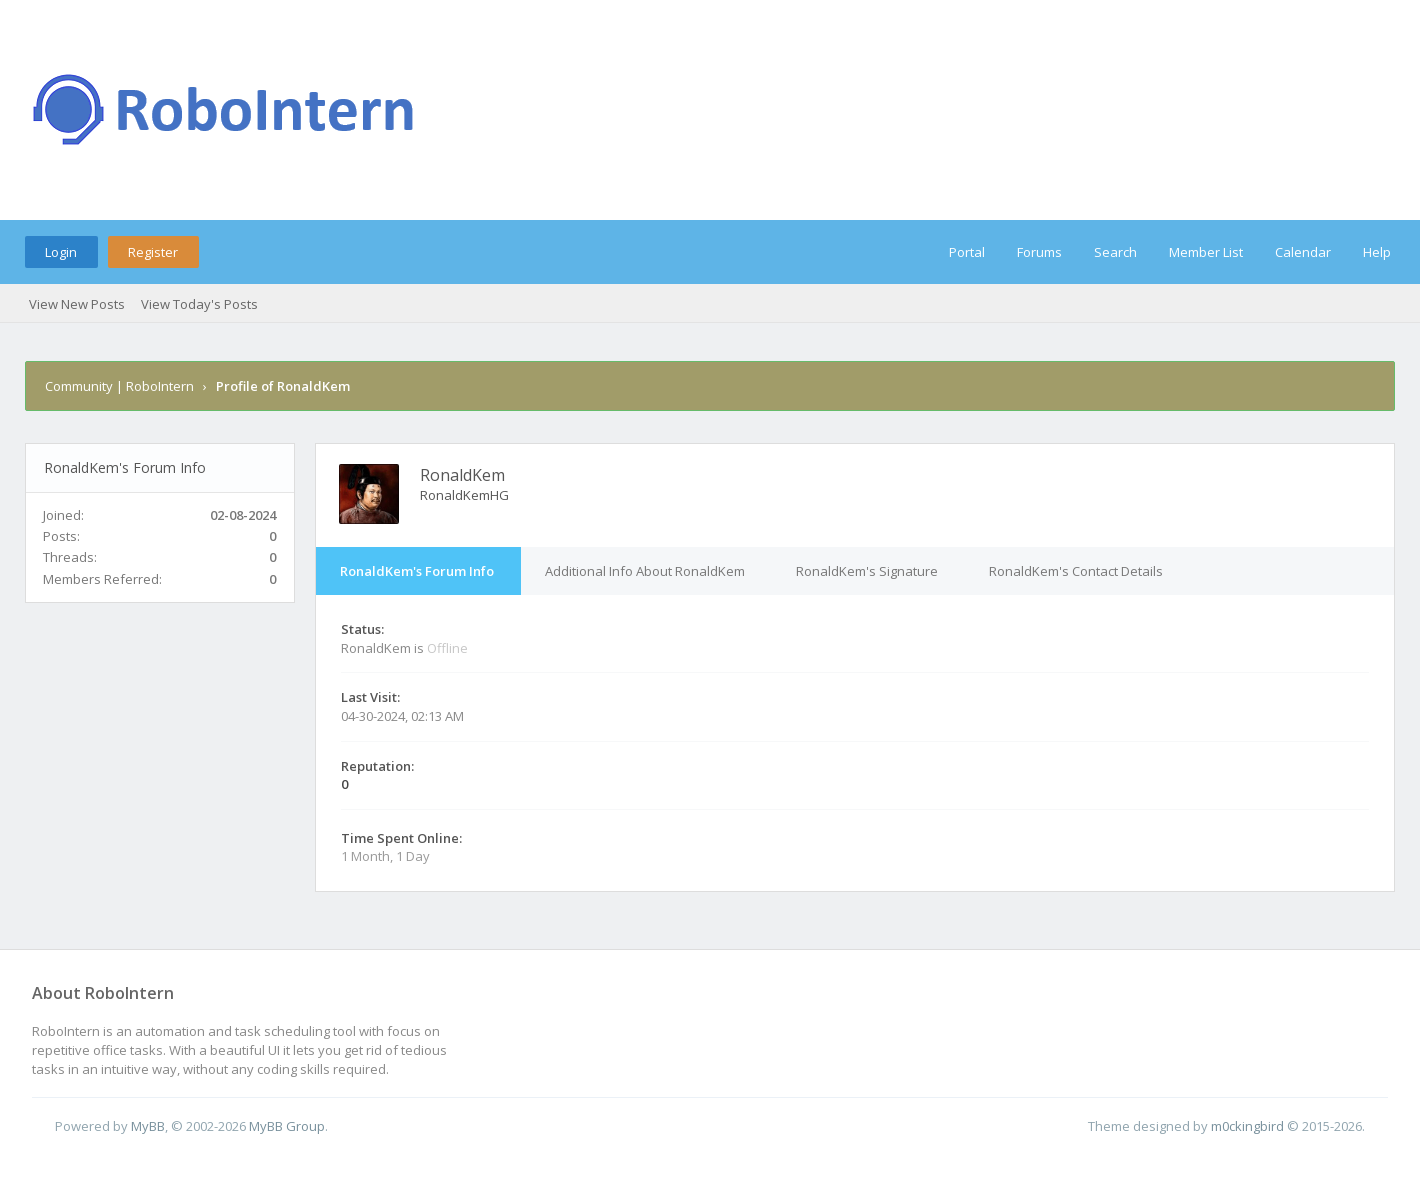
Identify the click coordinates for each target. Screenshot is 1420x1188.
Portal (967, 252)
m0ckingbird (1247, 1126)
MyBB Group (287, 1126)
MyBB (148, 1126)
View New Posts (77, 304)
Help (1377, 252)
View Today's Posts (199, 304)
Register (153, 252)
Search (1115, 252)
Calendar (1303, 252)
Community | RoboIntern (119, 386)
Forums (1039, 252)
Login (61, 252)
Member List (1206, 252)
